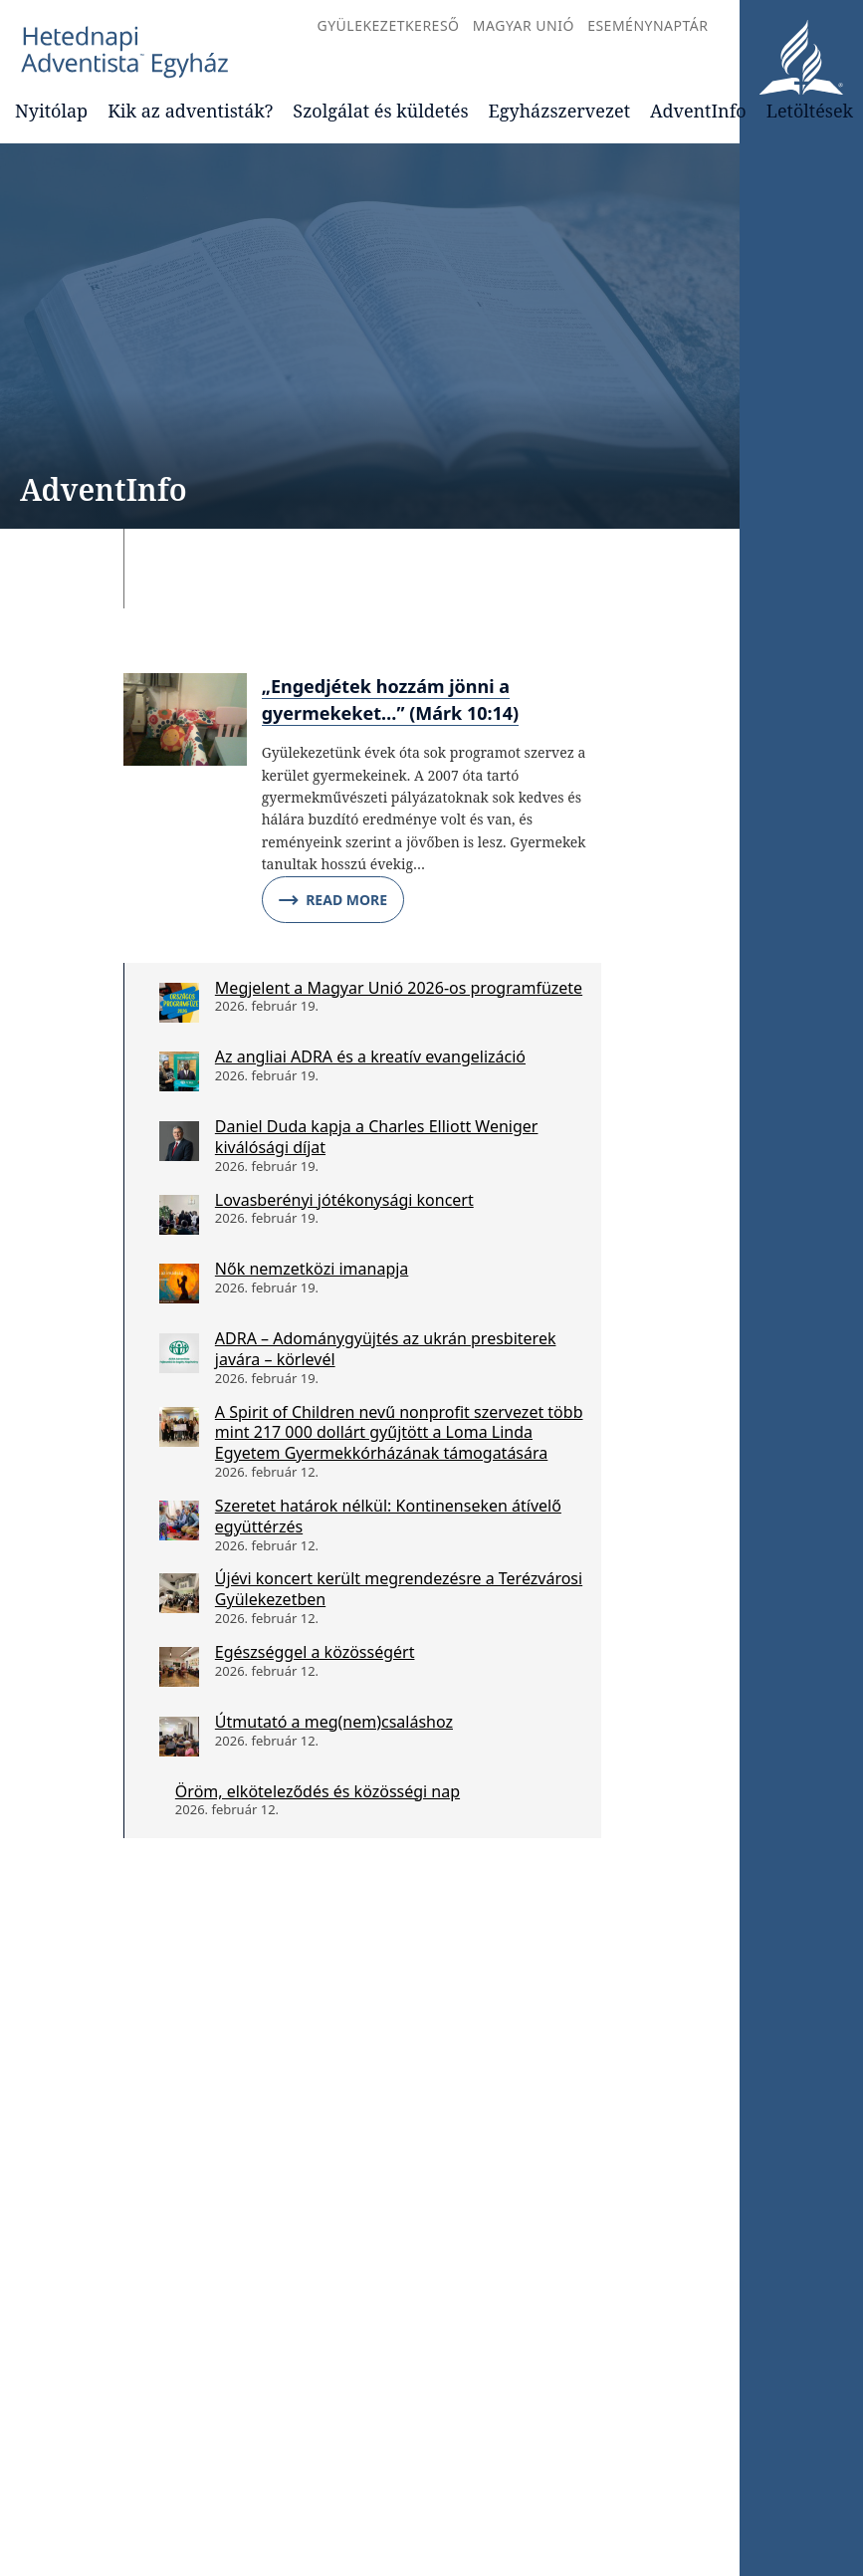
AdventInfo (698, 110)
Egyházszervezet (559, 110)
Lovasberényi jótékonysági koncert (344, 1200)
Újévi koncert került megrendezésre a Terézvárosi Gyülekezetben (398, 1588)
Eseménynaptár (647, 25)
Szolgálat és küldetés (380, 110)
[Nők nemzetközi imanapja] (179, 1283)
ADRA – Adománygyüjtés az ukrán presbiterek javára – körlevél (385, 1348)
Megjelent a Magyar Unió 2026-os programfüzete (398, 988)
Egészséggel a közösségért (315, 1652)
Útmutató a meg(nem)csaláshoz (334, 1722)
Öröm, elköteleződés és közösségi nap (317, 1791)
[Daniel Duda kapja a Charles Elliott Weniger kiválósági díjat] (179, 1141)
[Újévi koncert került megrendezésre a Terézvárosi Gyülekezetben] (179, 1593)
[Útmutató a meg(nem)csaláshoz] (179, 1736)
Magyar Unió (523, 25)
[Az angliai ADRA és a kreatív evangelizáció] (179, 1071)
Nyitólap (51, 110)
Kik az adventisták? (190, 110)
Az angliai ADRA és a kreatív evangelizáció (370, 1056)
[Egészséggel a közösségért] (179, 1667)
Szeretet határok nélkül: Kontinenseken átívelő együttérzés (388, 1516)
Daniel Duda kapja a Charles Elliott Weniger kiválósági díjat (377, 1136)
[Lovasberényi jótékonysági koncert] (179, 1215)
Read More (333, 900)
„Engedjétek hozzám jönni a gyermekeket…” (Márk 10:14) (391, 699)
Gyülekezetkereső (388, 25)
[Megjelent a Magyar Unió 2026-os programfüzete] (179, 1003)
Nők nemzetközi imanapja (311, 1269)
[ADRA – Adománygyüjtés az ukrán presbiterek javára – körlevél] (179, 1353)
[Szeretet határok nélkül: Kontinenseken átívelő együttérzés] (179, 1520)
